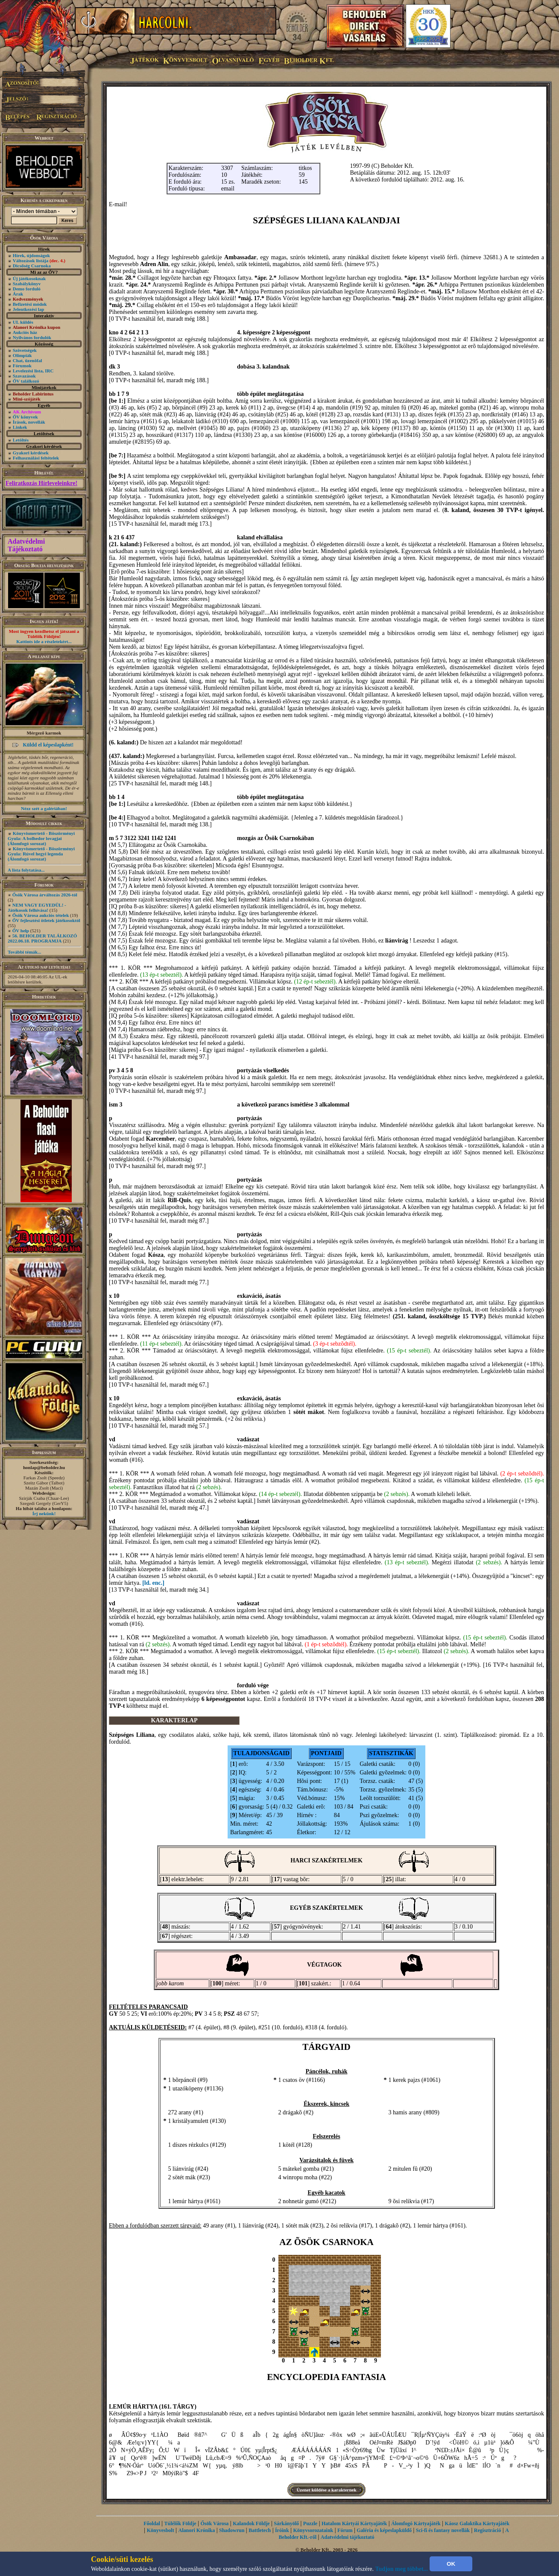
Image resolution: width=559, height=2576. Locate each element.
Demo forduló (27, 288)
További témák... (24, 951)
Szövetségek (25, 350)
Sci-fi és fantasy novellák (443, 2530)
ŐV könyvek (25, 416)
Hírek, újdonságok (31, 255)
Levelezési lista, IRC (33, 370)
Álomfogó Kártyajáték (416, 2523)
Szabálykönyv (27, 283)
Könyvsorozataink (313, 2530)
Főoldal (151, 2523)
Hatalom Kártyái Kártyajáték (354, 2523)
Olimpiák (22, 355)
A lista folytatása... (26, 869)
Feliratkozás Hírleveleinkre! (41, 483)
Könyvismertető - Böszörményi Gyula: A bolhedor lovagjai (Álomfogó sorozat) (41, 838)
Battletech (260, 2530)
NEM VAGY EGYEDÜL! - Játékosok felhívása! (37, 907)
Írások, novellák (29, 421)
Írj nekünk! (44, 1513)
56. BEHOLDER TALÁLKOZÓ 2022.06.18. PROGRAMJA (42, 938)
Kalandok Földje (251, 2523)
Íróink (282, 2530)
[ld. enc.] (153, 1583)
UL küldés (23, 322)
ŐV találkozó (26, 380)
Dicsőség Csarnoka (32, 265)
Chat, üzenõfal (27, 360)
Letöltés (21, 439)
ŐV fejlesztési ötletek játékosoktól (46, 920)
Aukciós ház (25, 332)
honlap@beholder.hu (44, 1467)
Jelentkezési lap (28, 309)
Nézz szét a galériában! (44, 808)
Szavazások (24, 375)
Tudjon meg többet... (401, 2569)
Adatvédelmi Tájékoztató (26, 545)
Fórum (344, 2530)
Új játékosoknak (29, 278)
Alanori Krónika (196, 2530)
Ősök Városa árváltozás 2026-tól (44, 894)
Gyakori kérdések (31, 452)
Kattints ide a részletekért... (44, 641)
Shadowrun (231, 2530)
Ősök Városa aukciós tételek (40, 915)
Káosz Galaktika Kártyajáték (477, 2523)
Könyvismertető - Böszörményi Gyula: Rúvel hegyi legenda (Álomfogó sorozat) (41, 853)
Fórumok (22, 365)
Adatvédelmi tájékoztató (348, 2537)
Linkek (20, 427)
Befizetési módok (30, 304)
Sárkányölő (286, 2523)
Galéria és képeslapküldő (384, 2530)
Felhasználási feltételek (36, 457)
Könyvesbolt (160, 2530)
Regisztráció (487, 2530)
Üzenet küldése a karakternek (326, 2489)
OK (451, 2564)
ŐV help (20, 930)
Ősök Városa (214, 2523)
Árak (18, 293)
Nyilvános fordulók (32, 337)
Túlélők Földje (180, 2523)
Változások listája (39, 260)
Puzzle (310, 2523)
